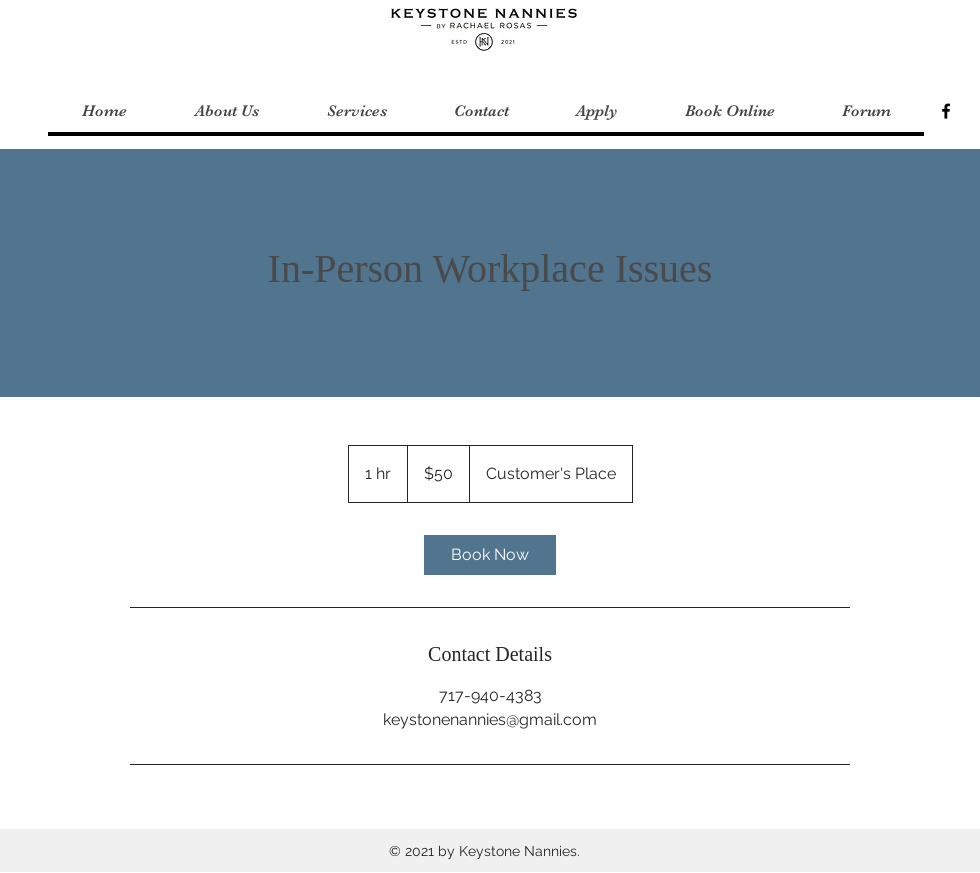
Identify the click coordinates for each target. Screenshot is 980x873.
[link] (490, 555)
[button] (356, 111)
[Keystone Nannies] (946, 111)
